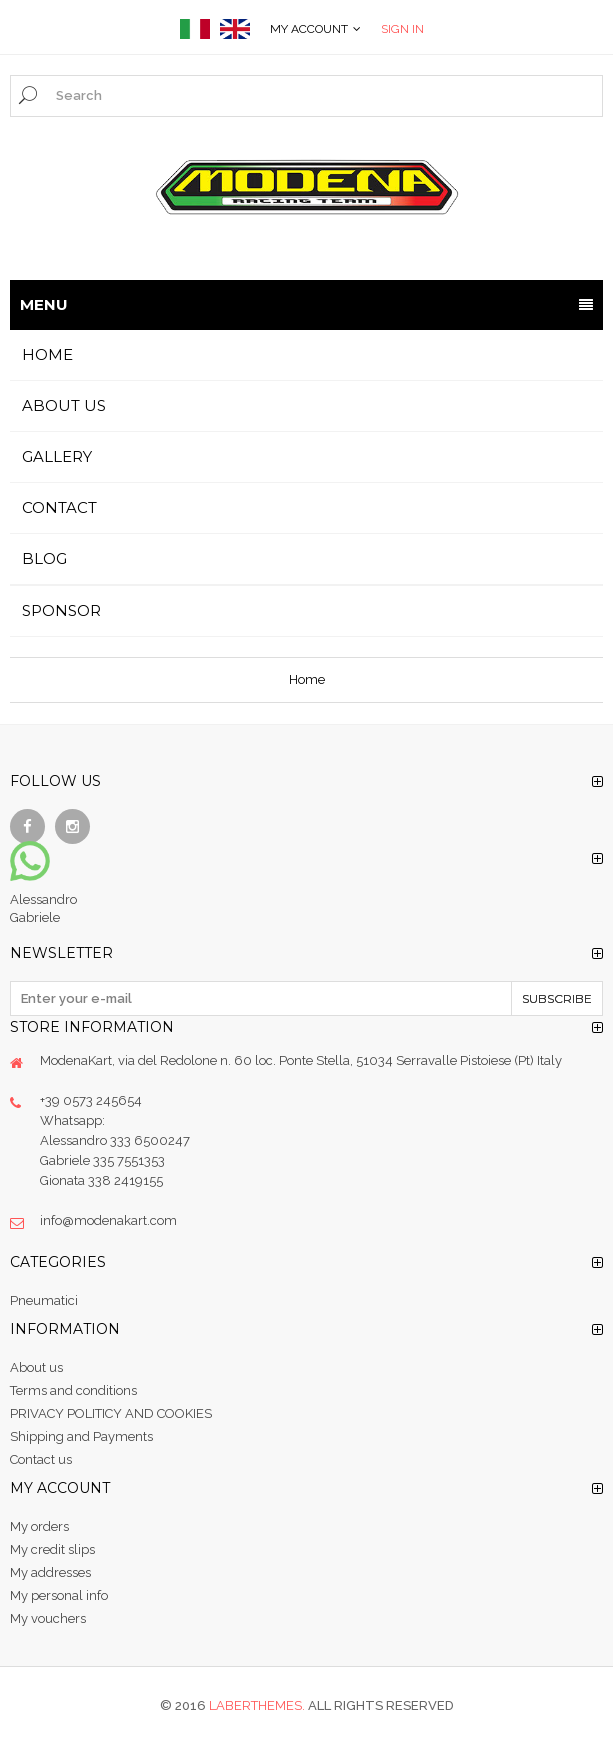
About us (36, 1367)
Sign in (402, 29)
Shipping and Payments (81, 1436)
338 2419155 (125, 1180)
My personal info (59, 1595)
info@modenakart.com (108, 1220)
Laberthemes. (258, 1705)
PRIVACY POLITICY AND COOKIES (111, 1413)
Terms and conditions (73, 1390)
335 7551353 (129, 1160)
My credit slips (52, 1549)
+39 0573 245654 (91, 1100)
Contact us (41, 1459)
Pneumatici (44, 1300)
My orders (39, 1526)
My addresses (50, 1572)
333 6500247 (150, 1140)
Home (307, 679)
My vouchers (48, 1618)
